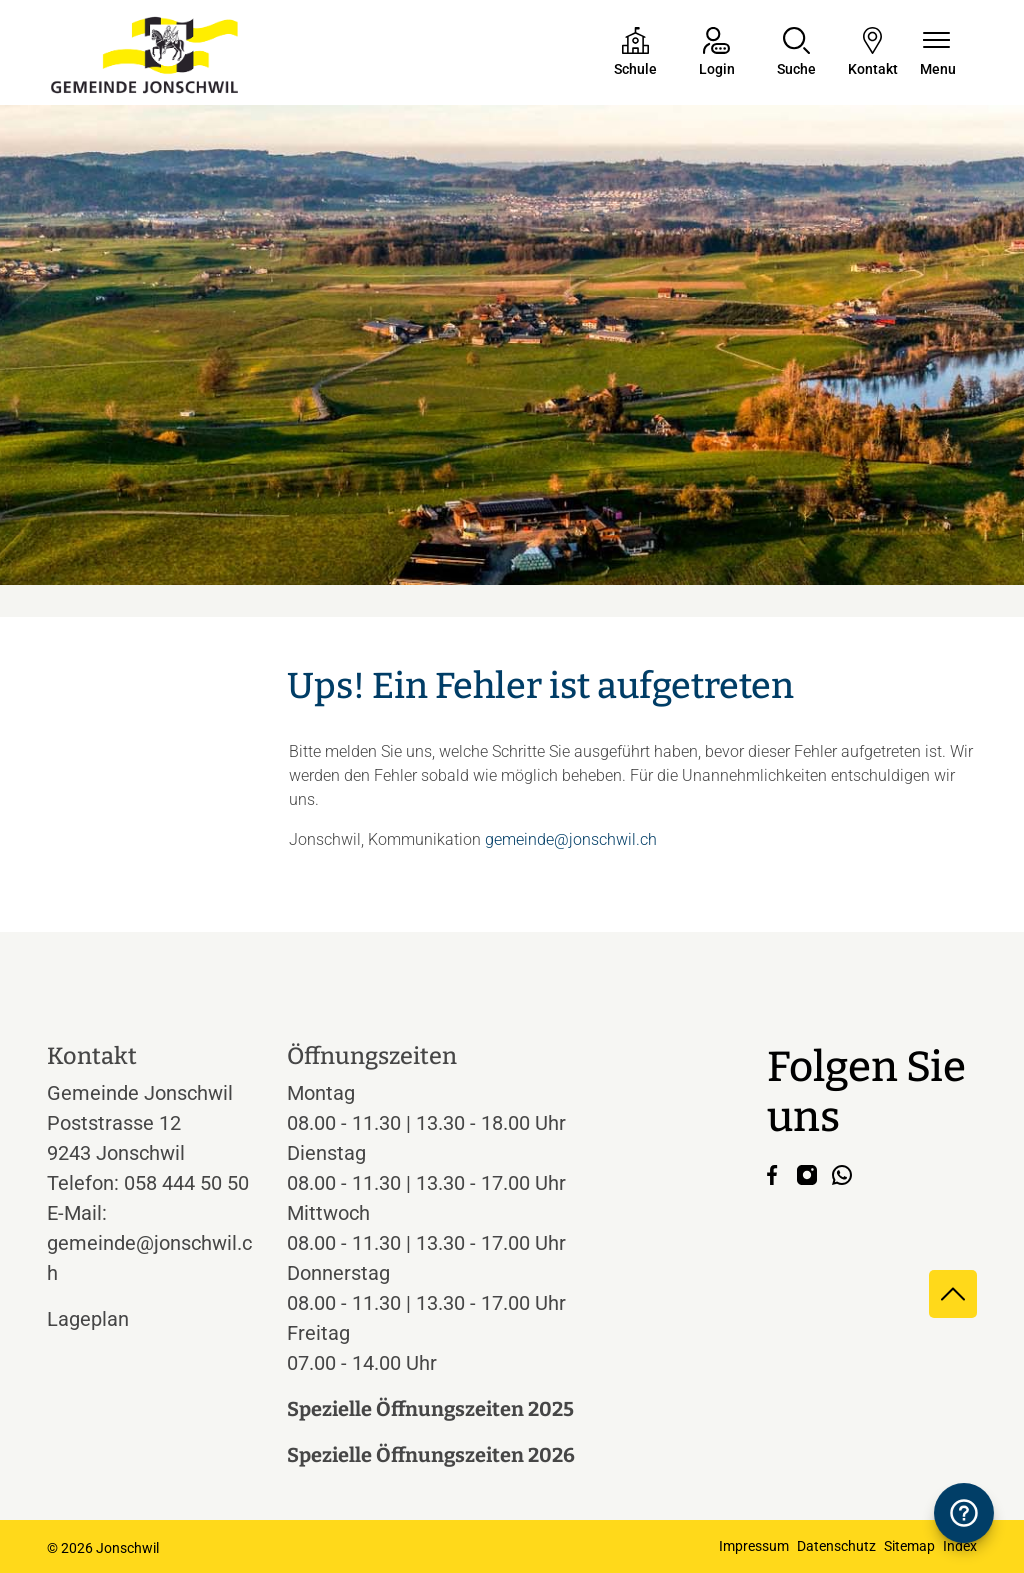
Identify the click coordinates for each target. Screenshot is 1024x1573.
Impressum (754, 1546)
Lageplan (106, 1319)
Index (960, 1546)
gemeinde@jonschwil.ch (571, 839)
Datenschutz (836, 1546)
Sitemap (909, 1546)
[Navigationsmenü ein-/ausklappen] (938, 53)
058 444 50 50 (186, 1183)
